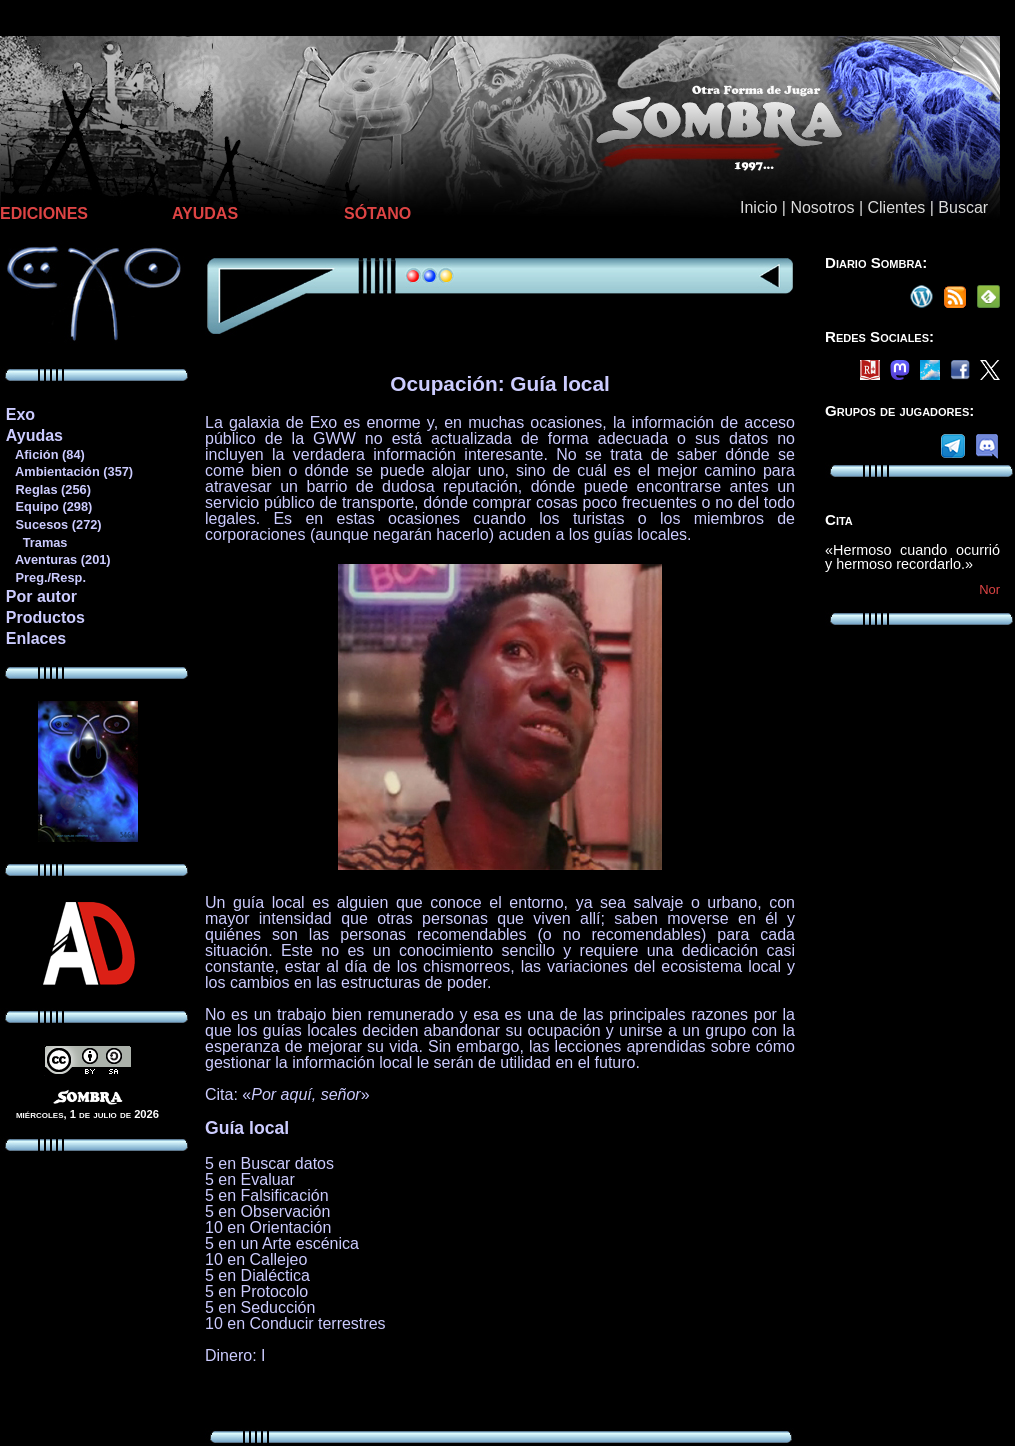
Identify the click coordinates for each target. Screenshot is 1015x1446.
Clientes (896, 207)
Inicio (758, 207)
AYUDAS (205, 213)
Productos (45, 617)
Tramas (36, 542)
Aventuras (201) (58, 559)
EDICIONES (44, 213)
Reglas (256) (48, 489)
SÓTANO (377, 213)
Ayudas (34, 435)
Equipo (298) (48, 506)
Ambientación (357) (69, 471)
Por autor (41, 596)
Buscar (963, 207)
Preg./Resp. (45, 577)
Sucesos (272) (53, 524)
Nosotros (822, 207)
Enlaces (36, 638)
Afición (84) (45, 454)
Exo (20, 414)
